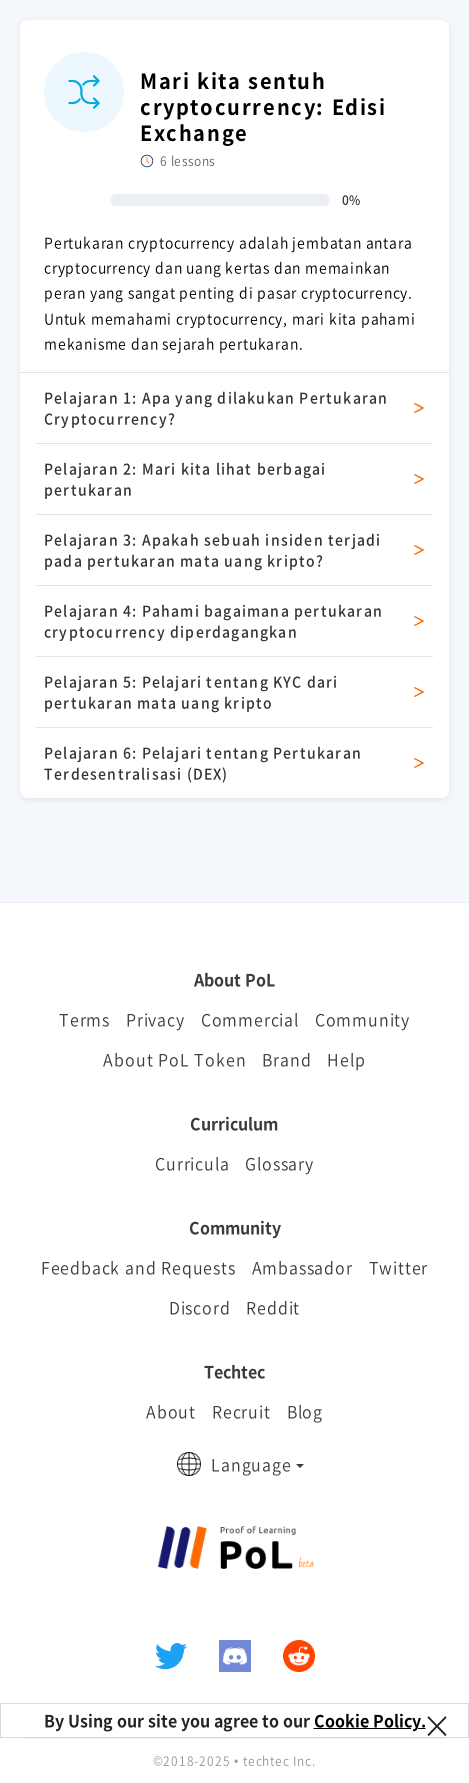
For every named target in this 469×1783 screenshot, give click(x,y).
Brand (286, 1059)
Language (251, 1464)
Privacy (155, 1019)
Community (362, 1019)
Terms (84, 1019)
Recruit (241, 1411)
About (171, 1411)
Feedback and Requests (138, 1267)
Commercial (250, 1019)
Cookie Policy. (370, 1720)
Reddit (273, 1307)
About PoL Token (174, 1059)
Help (346, 1059)
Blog (305, 1411)
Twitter (399, 1267)
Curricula (192, 1163)
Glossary (279, 1163)
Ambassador (302, 1267)
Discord (200, 1307)
